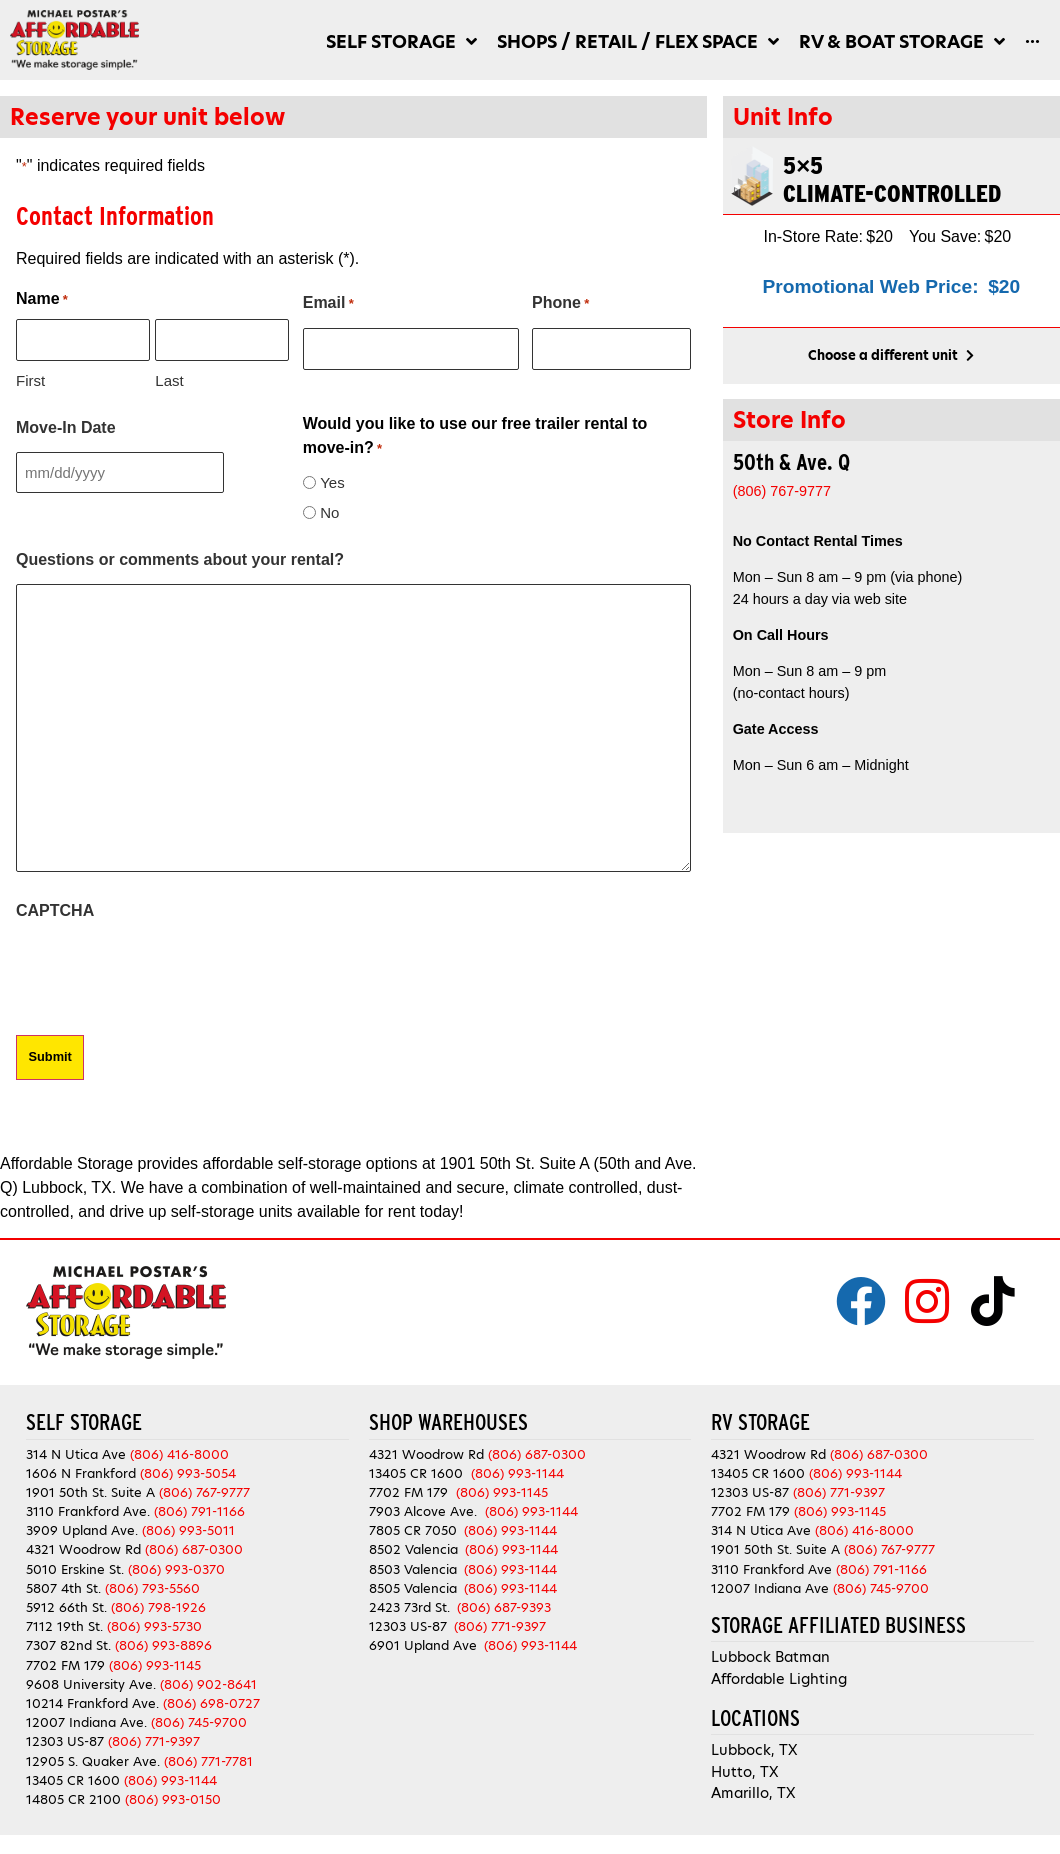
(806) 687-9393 (504, 1605)
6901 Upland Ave (423, 1644)
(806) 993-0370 (176, 1567)
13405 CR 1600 (73, 1778)
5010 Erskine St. (77, 1567)
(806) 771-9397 (154, 1740)
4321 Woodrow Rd (85, 1548)
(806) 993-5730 (154, 1625)
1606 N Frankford (81, 1471)
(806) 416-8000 (179, 1452)
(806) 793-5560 (152, 1586)
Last (169, 379)
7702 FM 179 (65, 1663)
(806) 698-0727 (211, 1701)
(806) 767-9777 (204, 1490)
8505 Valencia (413, 1586)
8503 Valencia (413, 1567)
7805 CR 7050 (413, 1529)
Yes (332, 481)
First (30, 379)
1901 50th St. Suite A (90, 1490)
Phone (560, 304)
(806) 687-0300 (194, 1548)
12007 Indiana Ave (770, 1586)
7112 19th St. (64, 1625)
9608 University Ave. (91, 1682)
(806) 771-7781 (208, 1759)
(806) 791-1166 (199, 1510)
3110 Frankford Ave (771, 1567)
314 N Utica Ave (76, 1452)
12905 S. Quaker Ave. (93, 1759)
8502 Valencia (413, 1548)
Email (328, 304)
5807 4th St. (63, 1586)
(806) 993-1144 (170, 1778)
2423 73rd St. (409, 1605)
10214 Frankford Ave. (92, 1701)
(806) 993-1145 (155, 1663)
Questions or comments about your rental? (180, 558)
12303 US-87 (65, 1740)
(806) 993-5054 (188, 1471)
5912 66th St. (66, 1605)
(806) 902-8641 (208, 1682)
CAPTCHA (55, 909)
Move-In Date (66, 426)
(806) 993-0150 (173, 1797)
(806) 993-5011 (188, 1529)
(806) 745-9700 (199, 1721)
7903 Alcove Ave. (427, 1510)
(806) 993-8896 (163, 1644)
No (329, 511)
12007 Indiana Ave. (86, 1721)
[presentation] (168, 973)
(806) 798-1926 (158, 1605)
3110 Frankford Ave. (88, 1510)
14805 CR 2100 (73, 1797)
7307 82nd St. (68, 1644)
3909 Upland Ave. (82, 1529)
